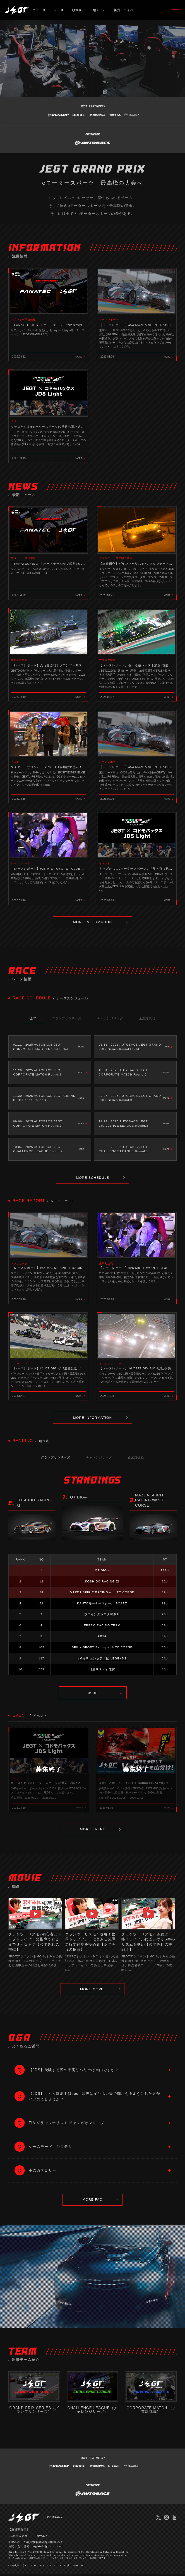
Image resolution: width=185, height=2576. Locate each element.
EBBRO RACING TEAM (102, 1626)
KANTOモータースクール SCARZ (102, 1604)
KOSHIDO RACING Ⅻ (102, 1582)
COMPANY (55, 2519)
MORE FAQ (92, 2201)
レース (59, 10)
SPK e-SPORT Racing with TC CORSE (102, 1648)
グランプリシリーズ (67, 1018)
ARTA (102, 1637)
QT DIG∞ (102, 1571)
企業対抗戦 (147, 1018)
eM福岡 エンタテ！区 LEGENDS (102, 1659)
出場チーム (98, 10)
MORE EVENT (92, 1830)
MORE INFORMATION (92, 922)
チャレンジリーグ (110, 1018)
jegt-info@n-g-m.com (47, 2548)
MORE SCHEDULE (92, 1178)
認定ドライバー (125, 10)
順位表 (77, 10)
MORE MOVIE (92, 1990)
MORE (92, 1693)
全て (33, 1018)
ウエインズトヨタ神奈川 (102, 1615)
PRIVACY (41, 2537)
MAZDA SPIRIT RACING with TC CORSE (102, 1593)
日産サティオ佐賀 (102, 1670)
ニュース (39, 10)
